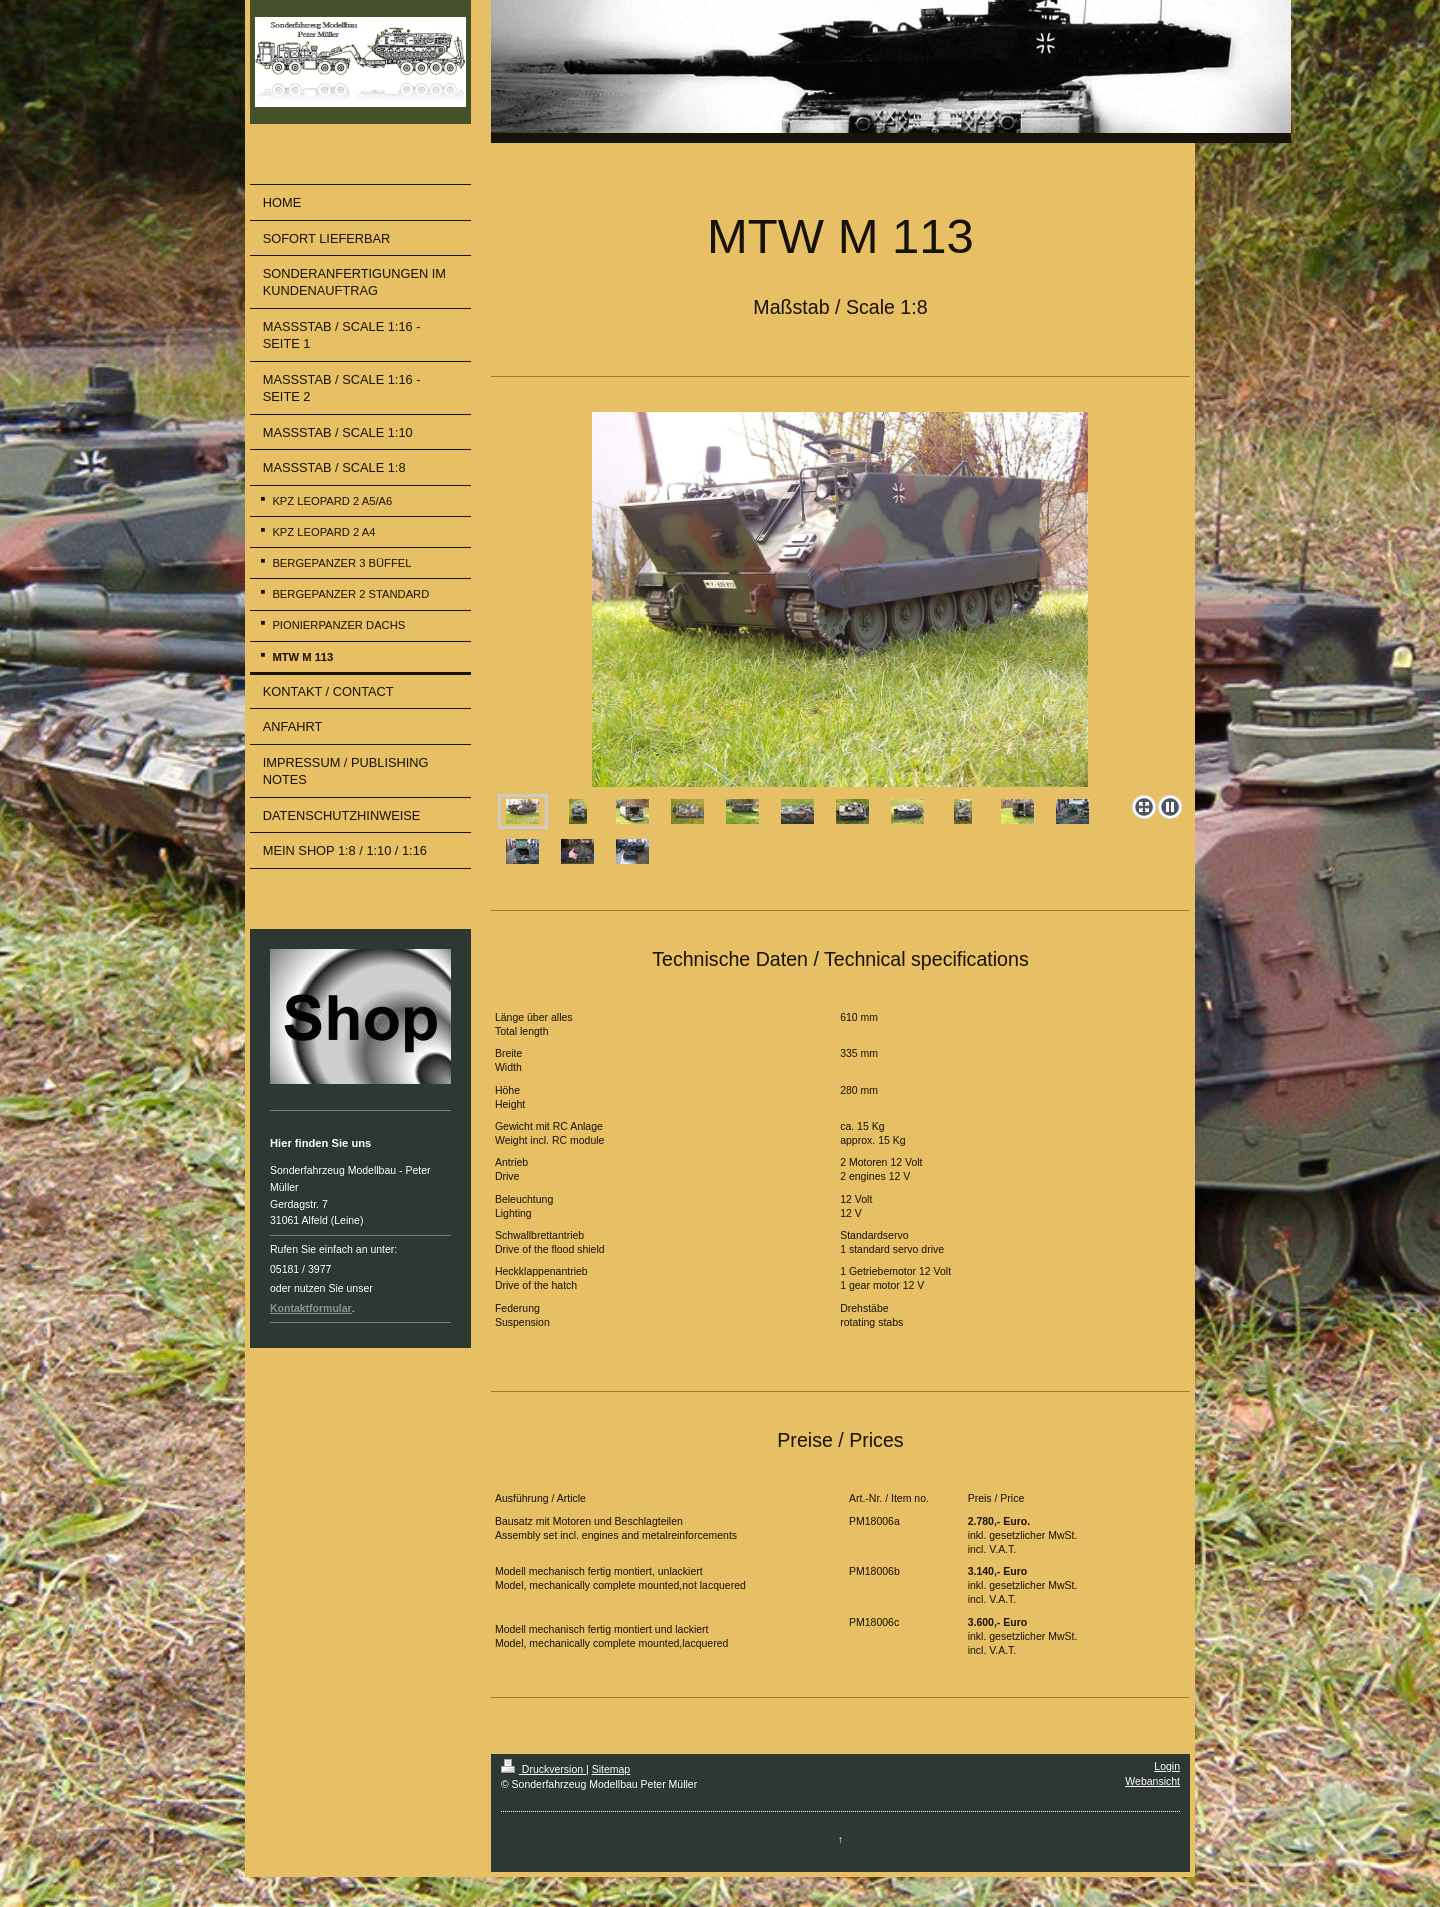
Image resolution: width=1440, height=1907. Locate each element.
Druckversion (543, 1769)
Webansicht (1152, 1781)
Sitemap (611, 1769)
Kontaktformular (311, 1308)
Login (1167, 1766)
